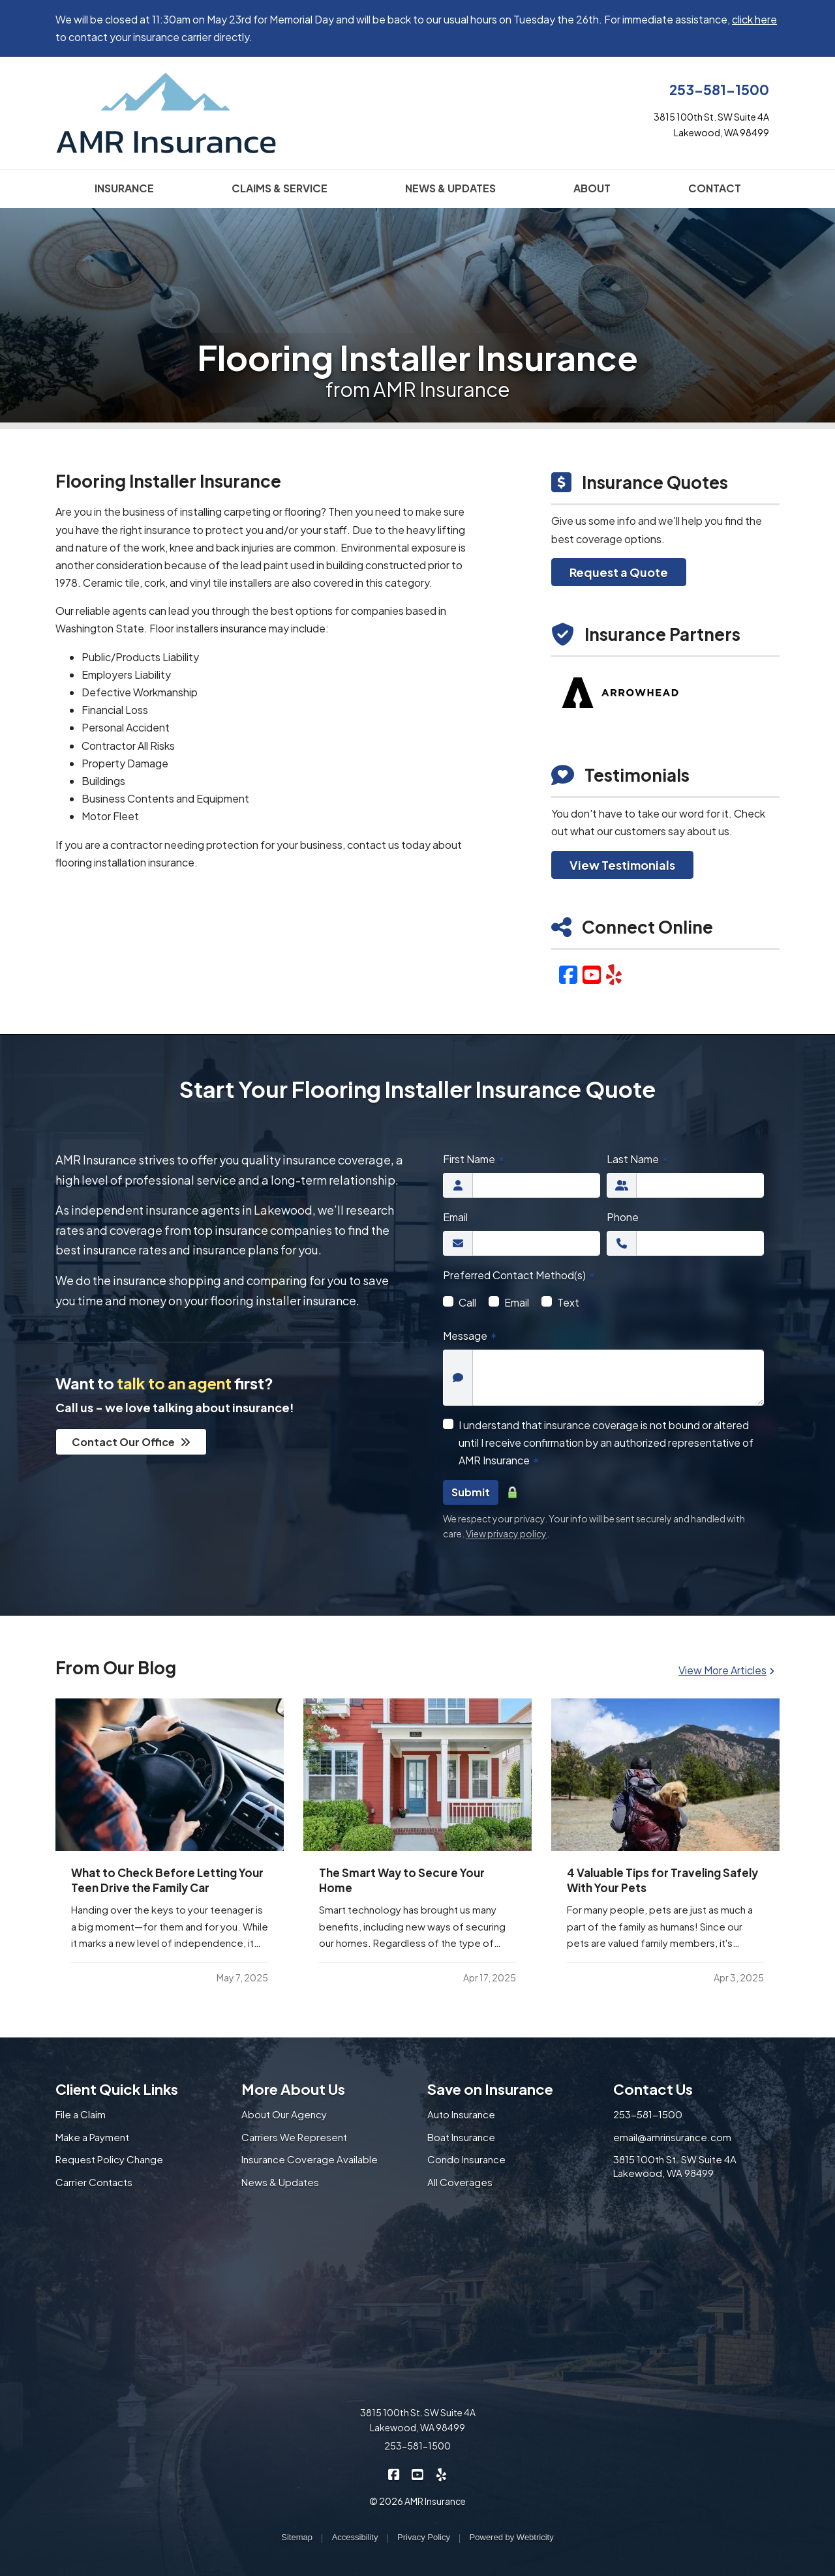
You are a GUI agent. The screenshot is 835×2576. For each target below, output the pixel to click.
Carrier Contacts (93, 2182)
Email (455, 1217)
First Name (474, 1159)
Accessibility (355, 2537)
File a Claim (80, 2114)
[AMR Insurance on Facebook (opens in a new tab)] (394, 2473)
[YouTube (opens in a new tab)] (592, 974)
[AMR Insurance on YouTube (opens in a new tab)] (418, 2473)
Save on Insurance (490, 2089)
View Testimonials (622, 864)
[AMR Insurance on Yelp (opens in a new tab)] (441, 2473)
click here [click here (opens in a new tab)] (754, 19)
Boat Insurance (461, 2137)
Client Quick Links (116, 2089)
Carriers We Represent (294, 2137)
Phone (623, 1217)
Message (470, 1335)
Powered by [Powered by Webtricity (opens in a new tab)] (512, 2537)
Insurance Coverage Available (309, 2159)
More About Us (293, 2089)
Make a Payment (92, 2137)
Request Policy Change (109, 2159)
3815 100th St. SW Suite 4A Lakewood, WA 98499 (674, 2166)
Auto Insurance (461, 2114)
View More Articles (726, 1670)
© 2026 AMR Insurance (417, 2501)
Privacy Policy (423, 2537)
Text (568, 1302)
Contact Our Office (131, 1442)
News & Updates (280, 2182)
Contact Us (653, 2089)
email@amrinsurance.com (672, 2137)
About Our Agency (284, 2114)
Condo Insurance (466, 2159)
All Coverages (460, 2182)
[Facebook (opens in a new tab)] (568, 974)
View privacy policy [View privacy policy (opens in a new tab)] (506, 1533)
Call (467, 1302)
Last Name (638, 1159)
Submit (470, 1492)
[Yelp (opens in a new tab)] (614, 974)
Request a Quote (618, 572)
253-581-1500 (719, 89)
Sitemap (296, 2537)
